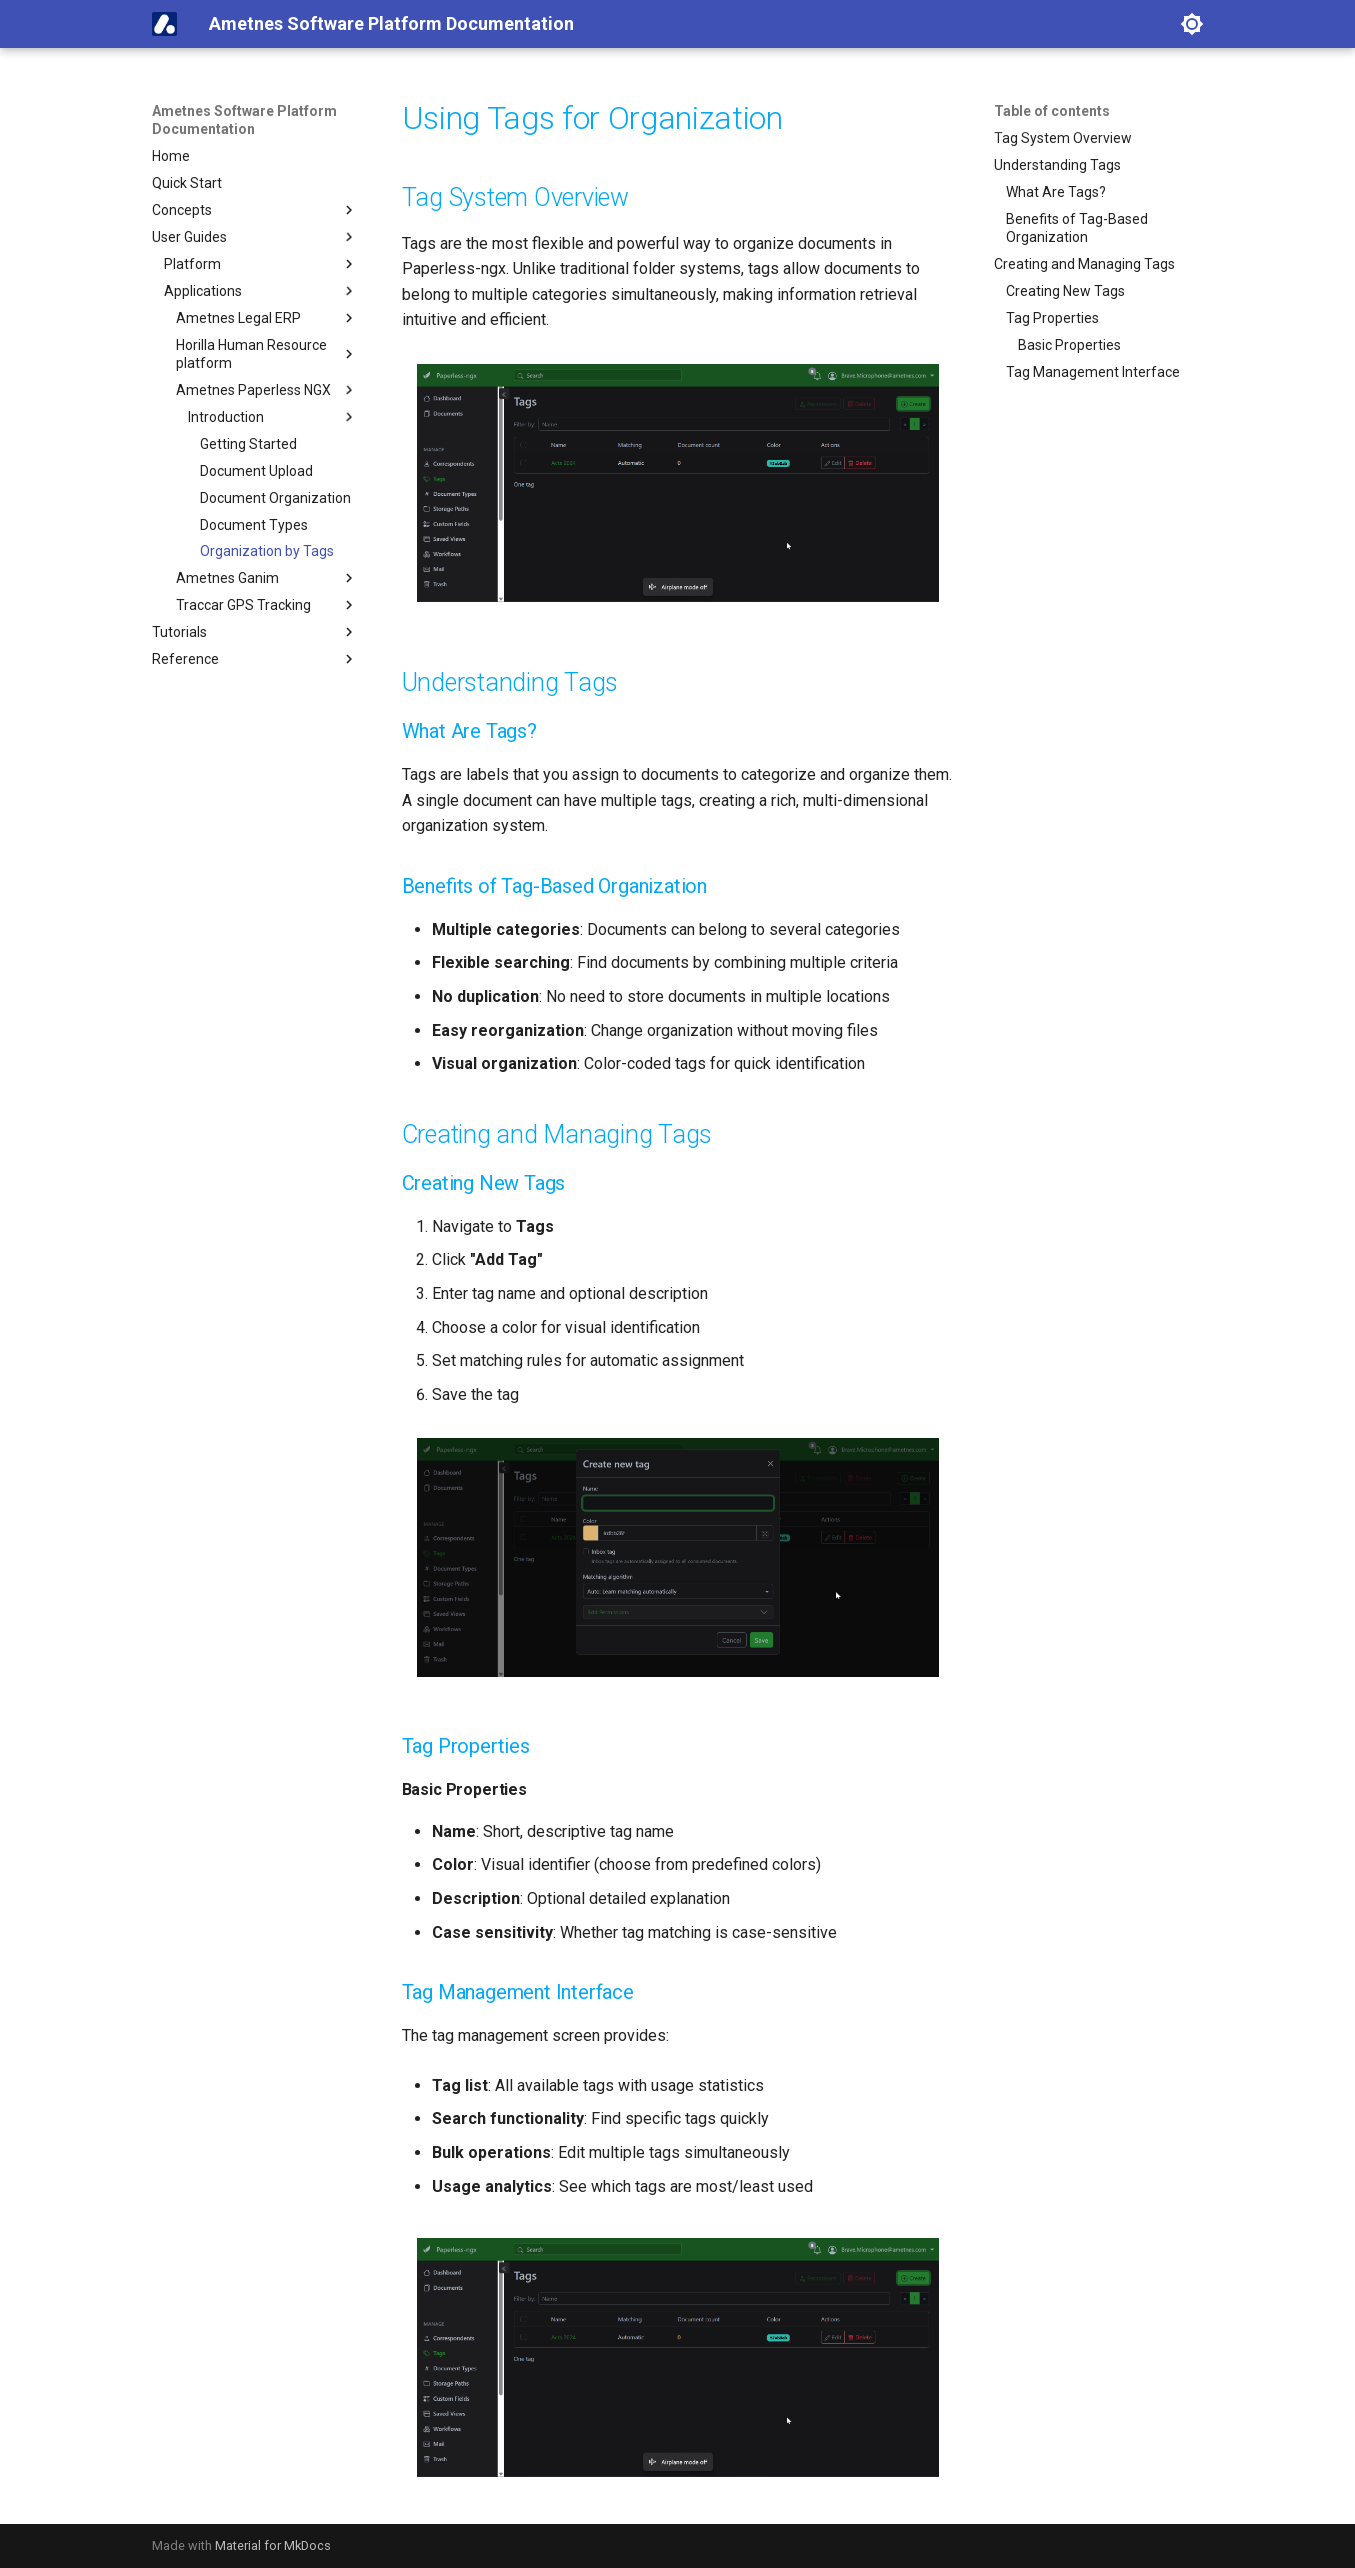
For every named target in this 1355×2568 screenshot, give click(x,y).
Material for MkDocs (273, 2545)
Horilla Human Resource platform (267, 354)
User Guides (255, 237)
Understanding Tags (1057, 165)
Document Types (254, 525)
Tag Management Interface (1093, 372)
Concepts (255, 210)
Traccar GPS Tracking (267, 605)
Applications (261, 291)
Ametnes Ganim (267, 578)
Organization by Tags (267, 551)
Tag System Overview (1063, 138)
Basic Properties (1069, 345)
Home (171, 156)
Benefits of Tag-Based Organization (1077, 228)
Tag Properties (1052, 318)
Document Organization (275, 498)
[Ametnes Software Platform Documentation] (164, 24)
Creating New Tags (1065, 291)
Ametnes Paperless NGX (267, 390)
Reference (255, 659)
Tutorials (255, 632)
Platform (261, 264)
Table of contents (1052, 111)
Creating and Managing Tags (1084, 264)
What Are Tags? (1056, 192)
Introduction (273, 417)
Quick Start (187, 183)
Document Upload (256, 471)
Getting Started (248, 444)
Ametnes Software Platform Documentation (244, 120)
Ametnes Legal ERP (267, 318)
